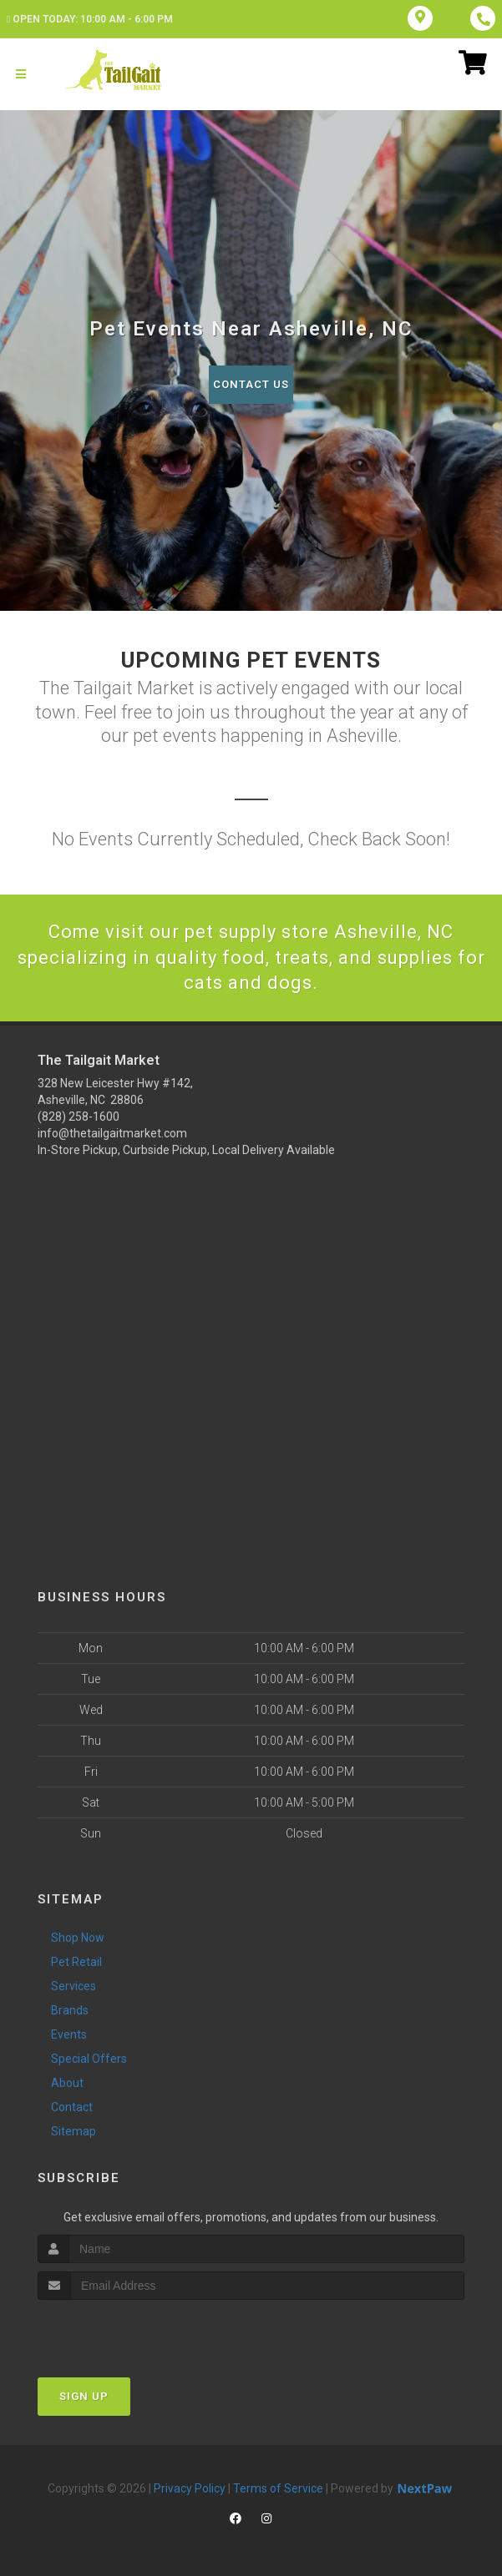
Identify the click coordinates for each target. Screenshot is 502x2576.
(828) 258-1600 (78, 1116)
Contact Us (251, 384)
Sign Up (84, 2396)
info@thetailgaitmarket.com (112, 1133)
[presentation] (127, 2331)
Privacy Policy (190, 2488)
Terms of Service (278, 2488)
